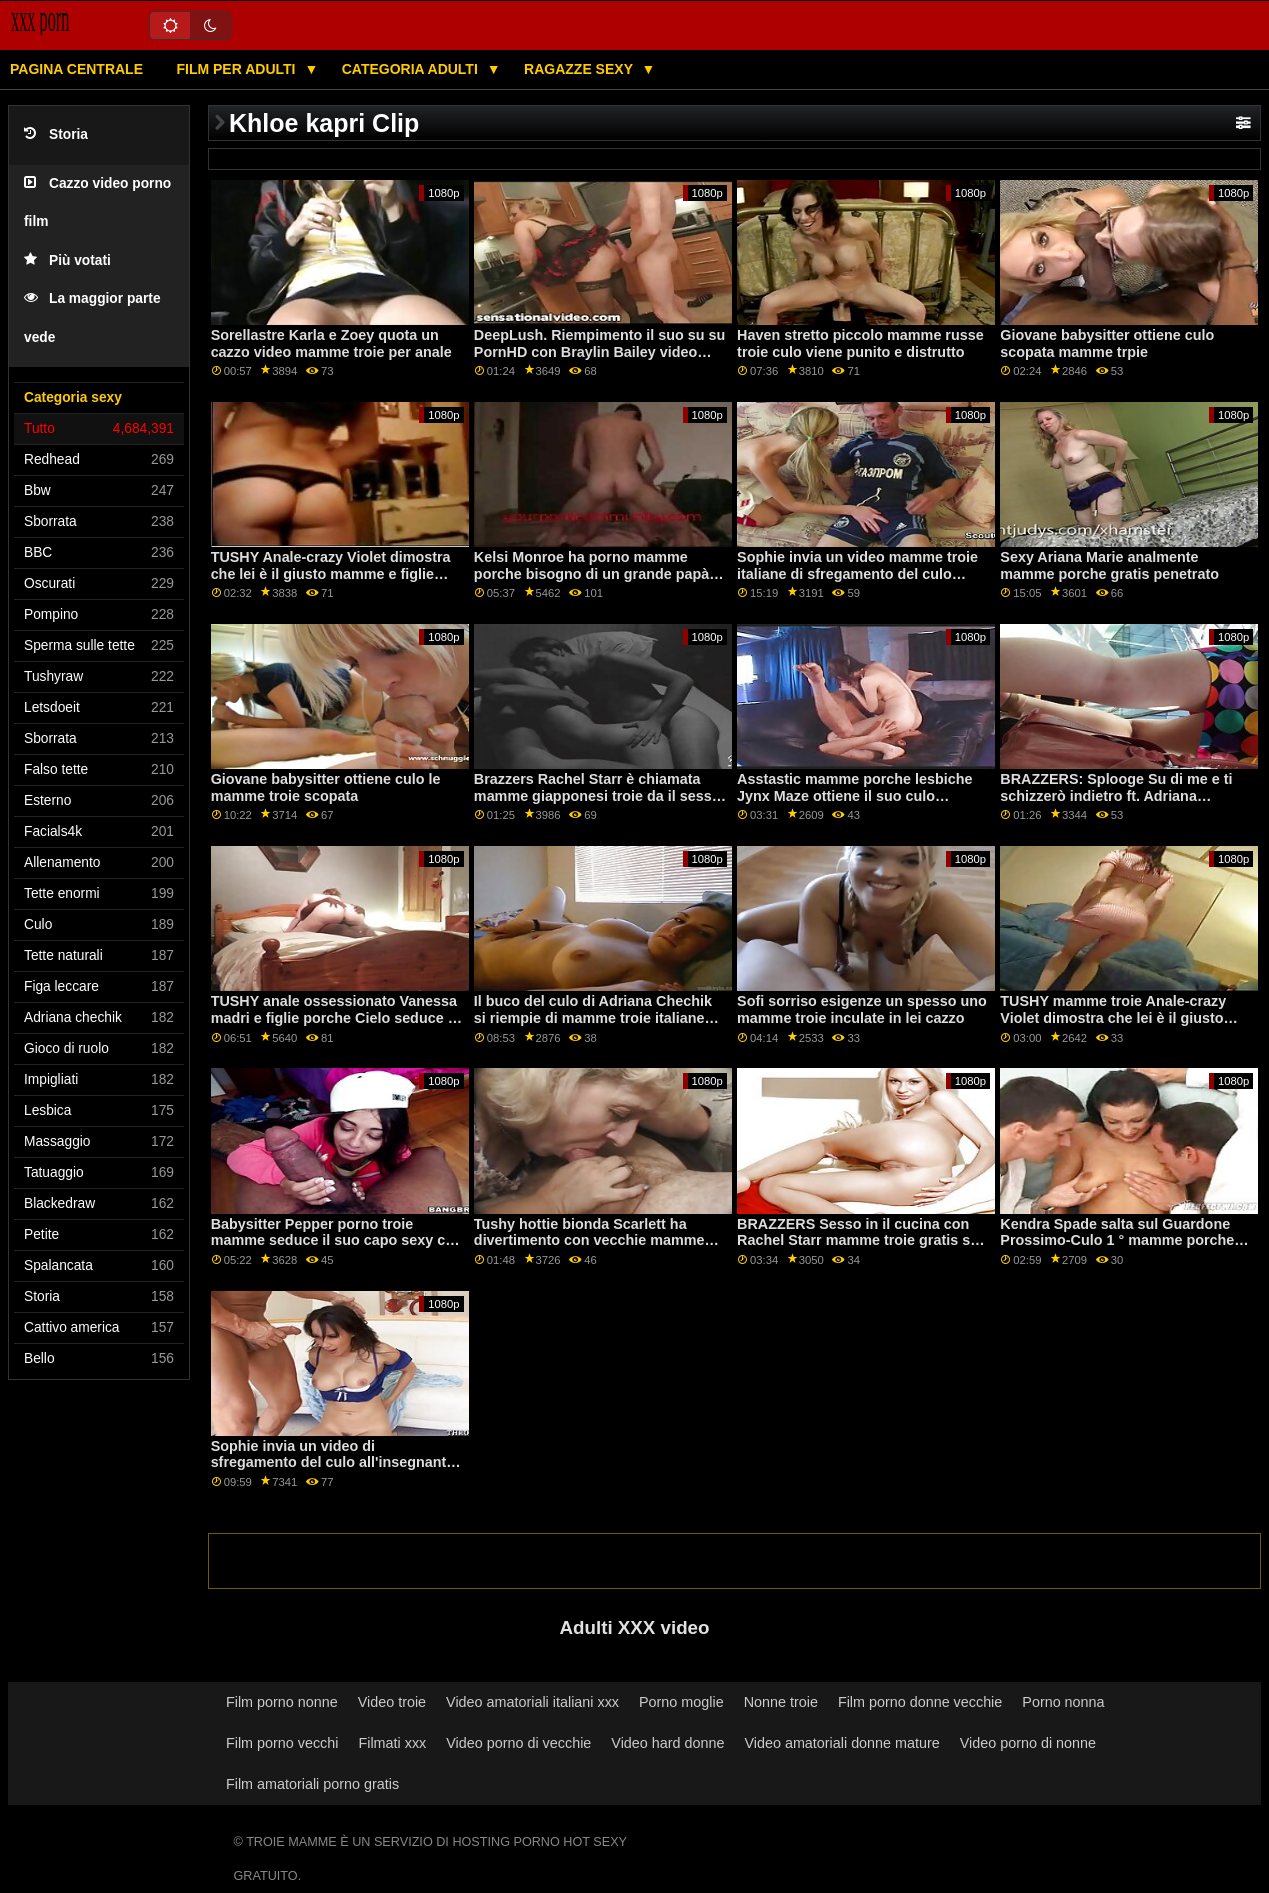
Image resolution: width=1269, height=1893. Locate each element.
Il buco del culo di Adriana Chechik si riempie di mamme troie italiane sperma (593, 1017)
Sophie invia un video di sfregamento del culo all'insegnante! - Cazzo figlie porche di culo (335, 1462)
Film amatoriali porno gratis (312, 1784)
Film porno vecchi (282, 1743)
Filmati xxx (392, 1743)
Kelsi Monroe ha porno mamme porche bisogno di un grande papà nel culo (591, 573)
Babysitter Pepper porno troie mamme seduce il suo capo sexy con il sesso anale (337, 1240)
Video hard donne (667, 1743)
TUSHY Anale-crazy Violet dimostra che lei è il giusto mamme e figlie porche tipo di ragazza (331, 573)
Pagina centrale (76, 69)
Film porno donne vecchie (920, 1702)
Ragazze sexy (580, 69)
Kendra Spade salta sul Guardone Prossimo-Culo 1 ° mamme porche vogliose (1117, 1240)
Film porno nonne (282, 1702)
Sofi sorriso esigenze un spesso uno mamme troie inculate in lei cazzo (862, 1009)
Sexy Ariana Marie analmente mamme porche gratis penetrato (1109, 565)
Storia (56, 134)
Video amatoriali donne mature (841, 1743)
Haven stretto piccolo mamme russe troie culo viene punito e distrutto (860, 343)
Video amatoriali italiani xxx (532, 1702)
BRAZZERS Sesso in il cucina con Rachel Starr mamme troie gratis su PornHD (858, 1240)
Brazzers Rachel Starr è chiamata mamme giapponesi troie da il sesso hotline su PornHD (597, 795)
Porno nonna (1063, 1702)
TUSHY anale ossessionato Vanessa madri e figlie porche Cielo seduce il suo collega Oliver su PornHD (334, 1017)
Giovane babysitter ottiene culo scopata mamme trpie (1107, 343)
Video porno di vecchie (518, 1743)
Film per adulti (237, 69)
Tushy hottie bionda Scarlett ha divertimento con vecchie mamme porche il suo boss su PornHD (589, 1240)
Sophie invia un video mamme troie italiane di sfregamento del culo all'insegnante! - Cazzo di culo (857, 573)
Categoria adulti (412, 69)
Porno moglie (681, 1702)
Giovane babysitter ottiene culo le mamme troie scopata (326, 787)
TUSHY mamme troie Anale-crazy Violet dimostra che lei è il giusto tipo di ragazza (1113, 1017)
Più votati (67, 260)
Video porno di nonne (1028, 1743)
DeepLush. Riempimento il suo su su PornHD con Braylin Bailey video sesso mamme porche (599, 351)
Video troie (392, 1702)
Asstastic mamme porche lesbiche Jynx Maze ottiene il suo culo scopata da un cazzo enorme (854, 795)
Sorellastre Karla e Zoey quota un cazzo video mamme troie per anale (331, 343)
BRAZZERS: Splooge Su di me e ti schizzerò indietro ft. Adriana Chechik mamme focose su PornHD (1121, 795)
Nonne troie (781, 1702)
